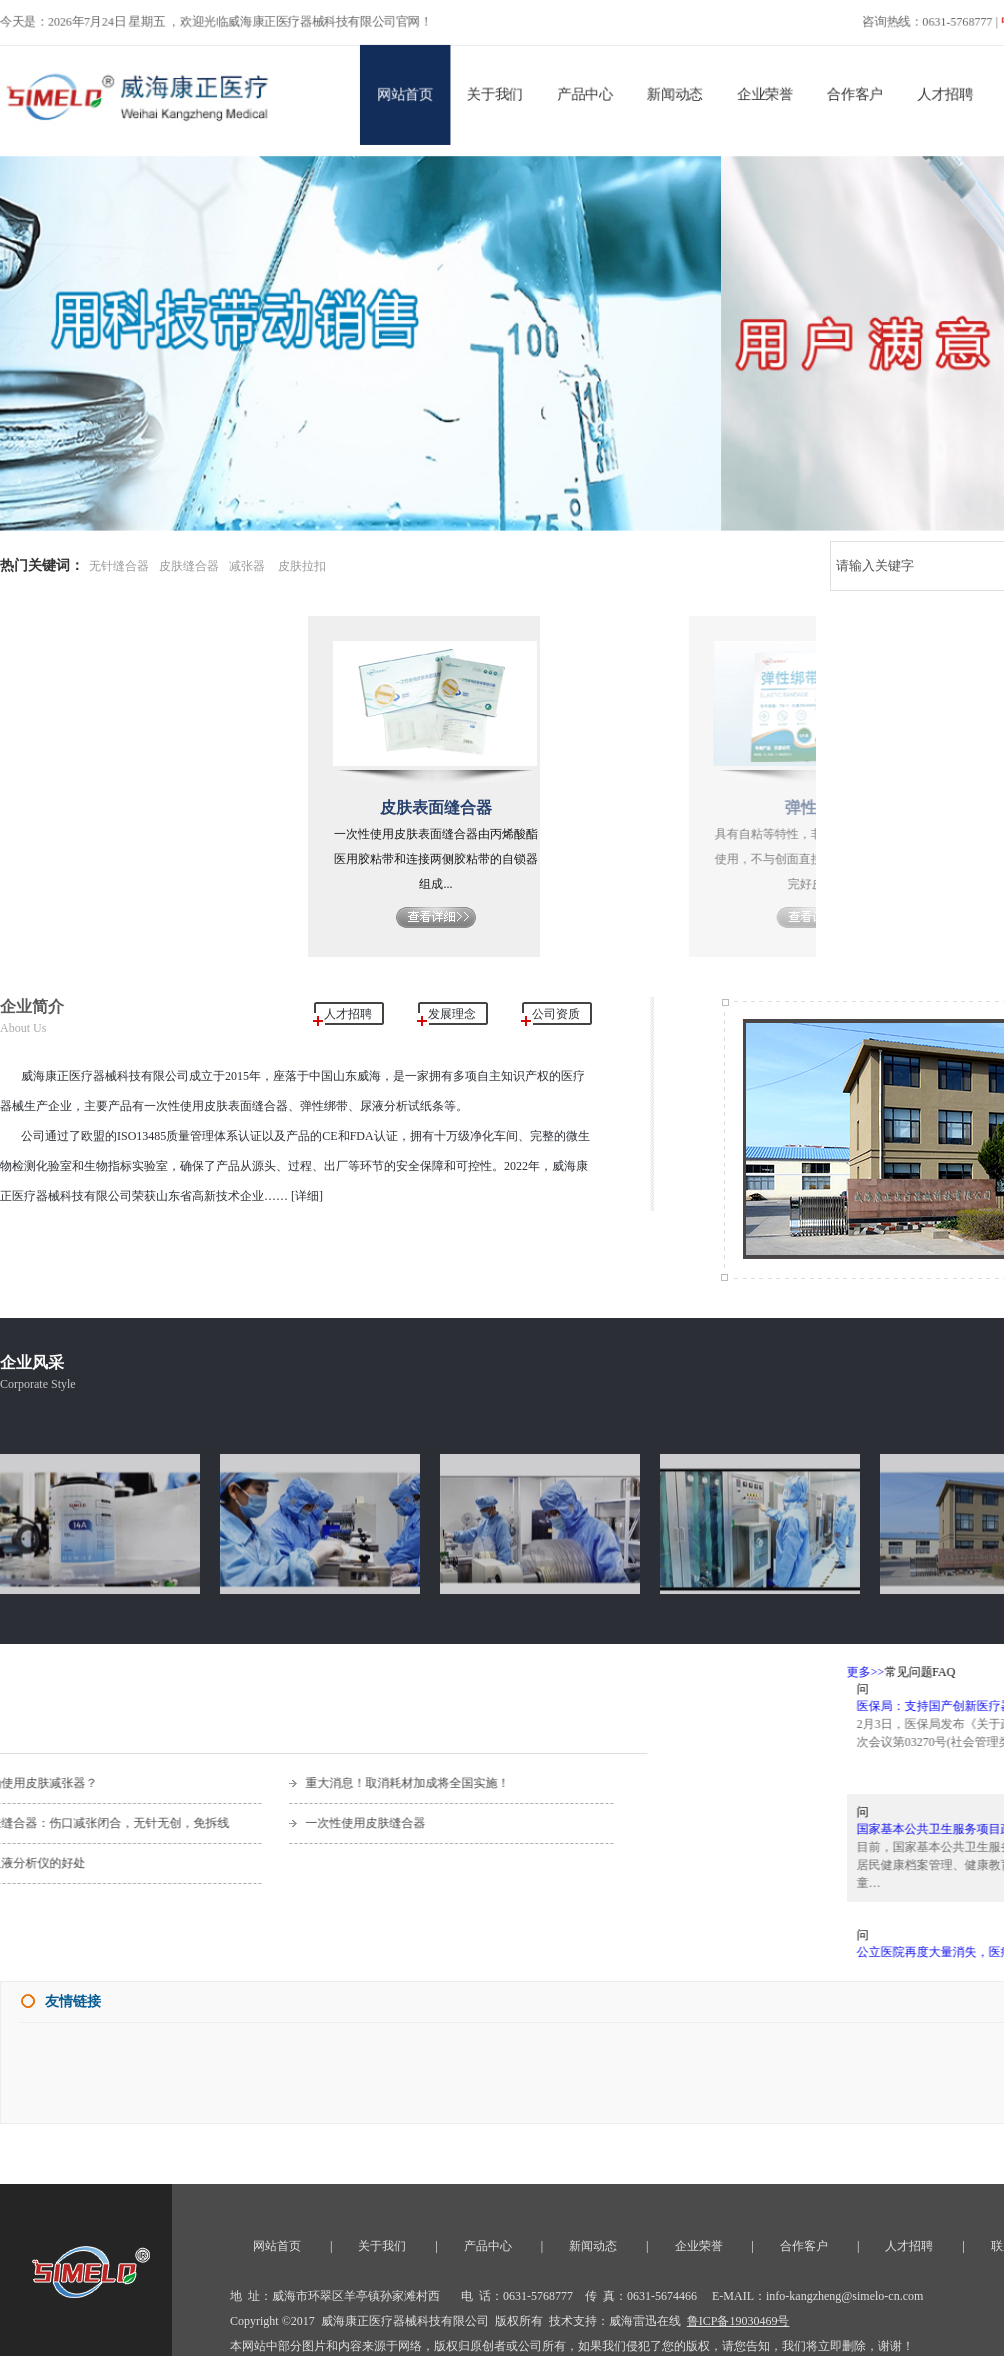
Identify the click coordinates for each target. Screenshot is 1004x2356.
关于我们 (495, 92)
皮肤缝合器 (189, 566)
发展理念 (452, 1014)
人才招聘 (949, 92)
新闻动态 (676, 92)
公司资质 (556, 1014)
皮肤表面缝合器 (463, 807)
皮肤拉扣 (302, 566)
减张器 (247, 566)
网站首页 (404, 92)
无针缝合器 (119, 566)
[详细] (305, 1196)
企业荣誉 (767, 92)
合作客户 (858, 92)
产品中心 (586, 92)
